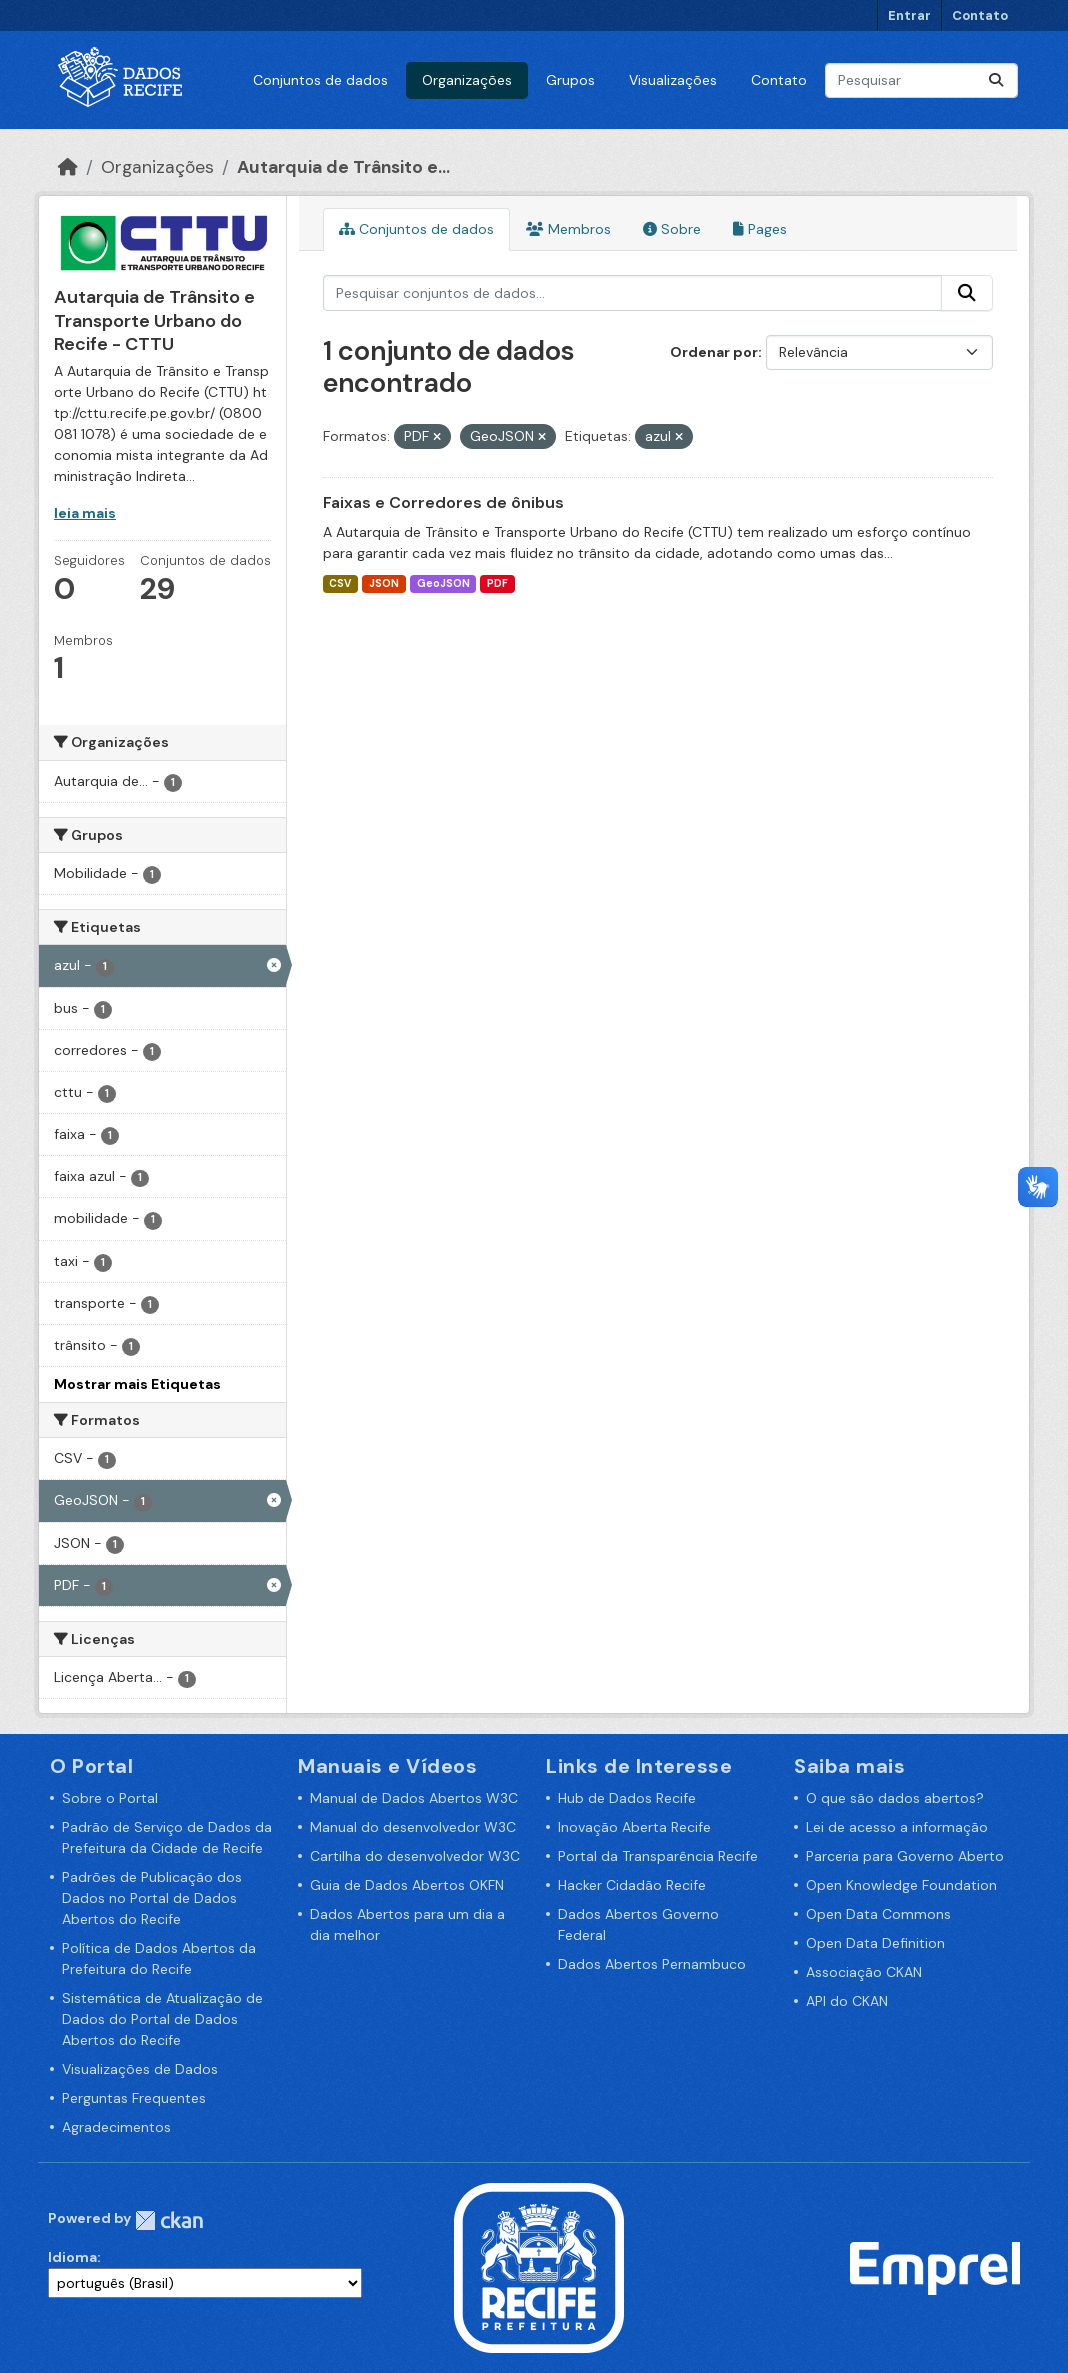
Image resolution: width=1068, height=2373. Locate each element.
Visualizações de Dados (140, 2069)
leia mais (85, 513)
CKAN (169, 2220)
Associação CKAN (864, 1972)
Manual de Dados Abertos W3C (414, 1798)
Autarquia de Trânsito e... (343, 167)
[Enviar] (996, 80)
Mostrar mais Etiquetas (137, 1384)
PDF (497, 583)
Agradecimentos (116, 2127)
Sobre (672, 229)
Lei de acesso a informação (897, 1827)
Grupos (570, 80)
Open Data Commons (878, 1914)
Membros (568, 229)
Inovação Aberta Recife (634, 1827)
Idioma (72, 2257)
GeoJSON (443, 583)
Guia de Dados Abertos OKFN (407, 1885)
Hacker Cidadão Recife (632, 1885)
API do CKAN (847, 2001)
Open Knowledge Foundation (901, 1885)
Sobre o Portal (110, 1798)
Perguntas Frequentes (134, 2098)
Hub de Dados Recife (627, 1798)
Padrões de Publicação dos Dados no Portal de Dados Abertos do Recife (152, 1898)
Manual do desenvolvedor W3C (413, 1827)
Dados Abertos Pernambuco (652, 1964)
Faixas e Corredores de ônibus (443, 502)
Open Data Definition (875, 1943)
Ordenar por (714, 352)
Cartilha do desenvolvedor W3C (415, 1856)
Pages (760, 229)
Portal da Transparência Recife (658, 1856)
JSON (384, 583)
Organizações (467, 80)
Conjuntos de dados (320, 80)
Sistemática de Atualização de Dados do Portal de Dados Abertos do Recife (162, 2019)
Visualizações (673, 80)
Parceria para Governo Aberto (905, 1856)
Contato (980, 15)
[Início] (68, 167)
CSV (340, 583)
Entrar (909, 15)
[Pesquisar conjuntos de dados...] (921, 80)
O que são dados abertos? (895, 1798)
